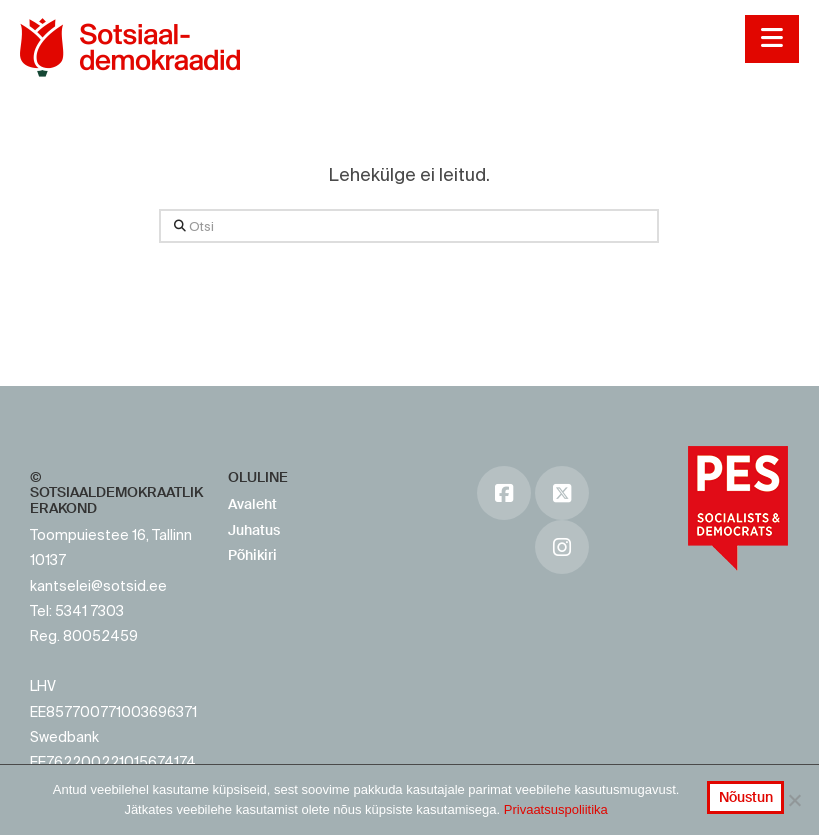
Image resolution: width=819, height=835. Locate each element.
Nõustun (746, 797)
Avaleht (252, 504)
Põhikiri (252, 555)
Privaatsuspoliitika (556, 809)
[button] (771, 39)
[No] (794, 800)
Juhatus (254, 530)
